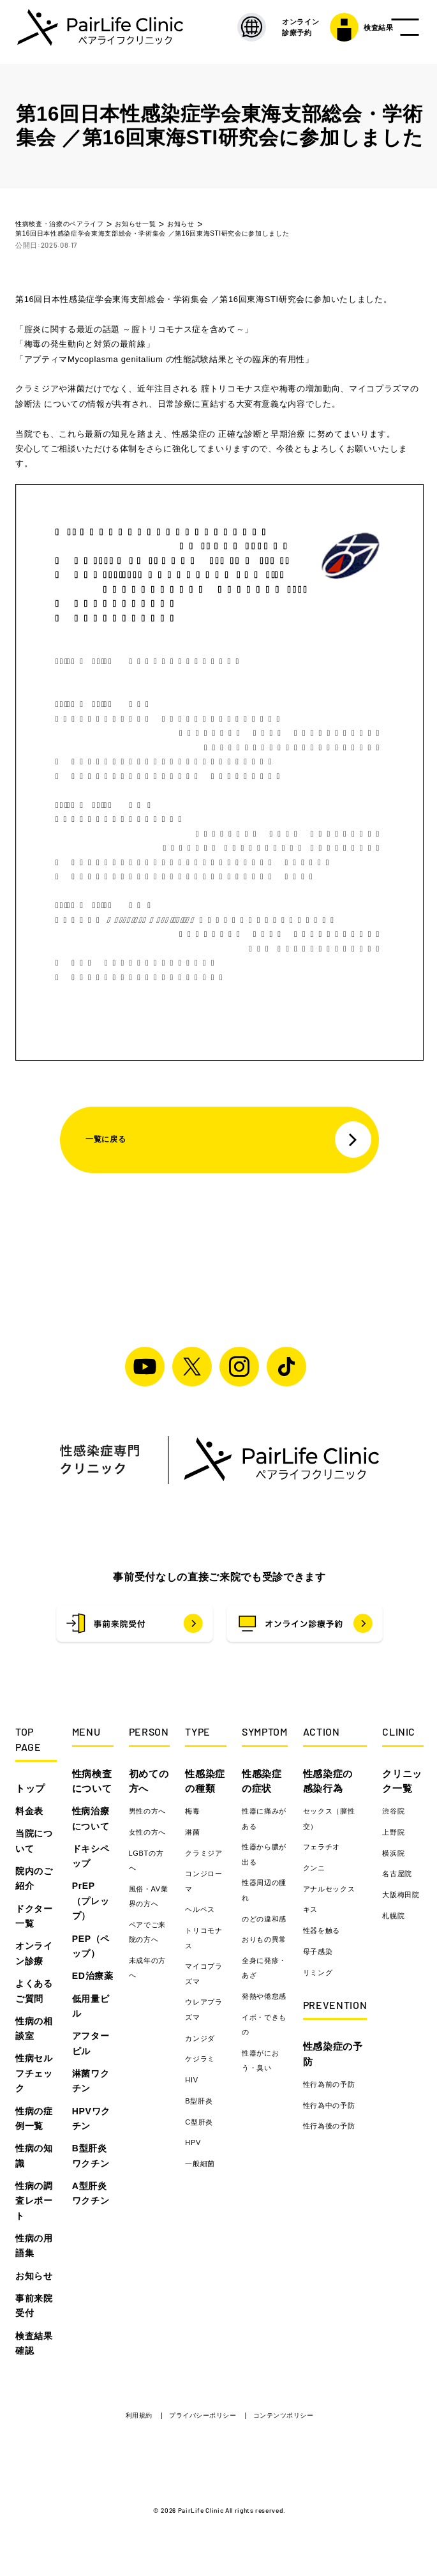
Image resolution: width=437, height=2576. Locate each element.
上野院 (393, 1832)
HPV (193, 2142)
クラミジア (203, 1853)
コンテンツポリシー (283, 2415)
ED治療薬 (93, 1976)
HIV (191, 2080)
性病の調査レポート (34, 2201)
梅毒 (192, 1811)
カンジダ (200, 2038)
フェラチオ (321, 1847)
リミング (318, 1972)
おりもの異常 (264, 1939)
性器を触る (321, 1930)
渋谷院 (393, 1811)
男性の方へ (147, 1811)
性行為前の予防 (329, 2084)
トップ (30, 1788)
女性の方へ (147, 1832)
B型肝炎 (198, 2101)
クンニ (314, 1868)
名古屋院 (397, 1873)
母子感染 (318, 1951)
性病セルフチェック (34, 2073)
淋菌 (192, 1832)
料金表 (29, 1811)
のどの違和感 (264, 1919)
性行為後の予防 (329, 2126)
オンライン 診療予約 (280, 32)
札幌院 (393, 1916)
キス (310, 1909)
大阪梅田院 (400, 1894)
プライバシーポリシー (203, 2415)
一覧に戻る (228, 1139)
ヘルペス (200, 1909)
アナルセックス (329, 1889)
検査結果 (341, 32)
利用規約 (140, 2415)
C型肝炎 (199, 2122)
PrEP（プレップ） (91, 1901)
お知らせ (34, 2276)
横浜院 (393, 1853)
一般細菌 (200, 2163)
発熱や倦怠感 (264, 1996)
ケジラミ (200, 2059)
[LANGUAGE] (232, 32)
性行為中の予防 (329, 2105)
